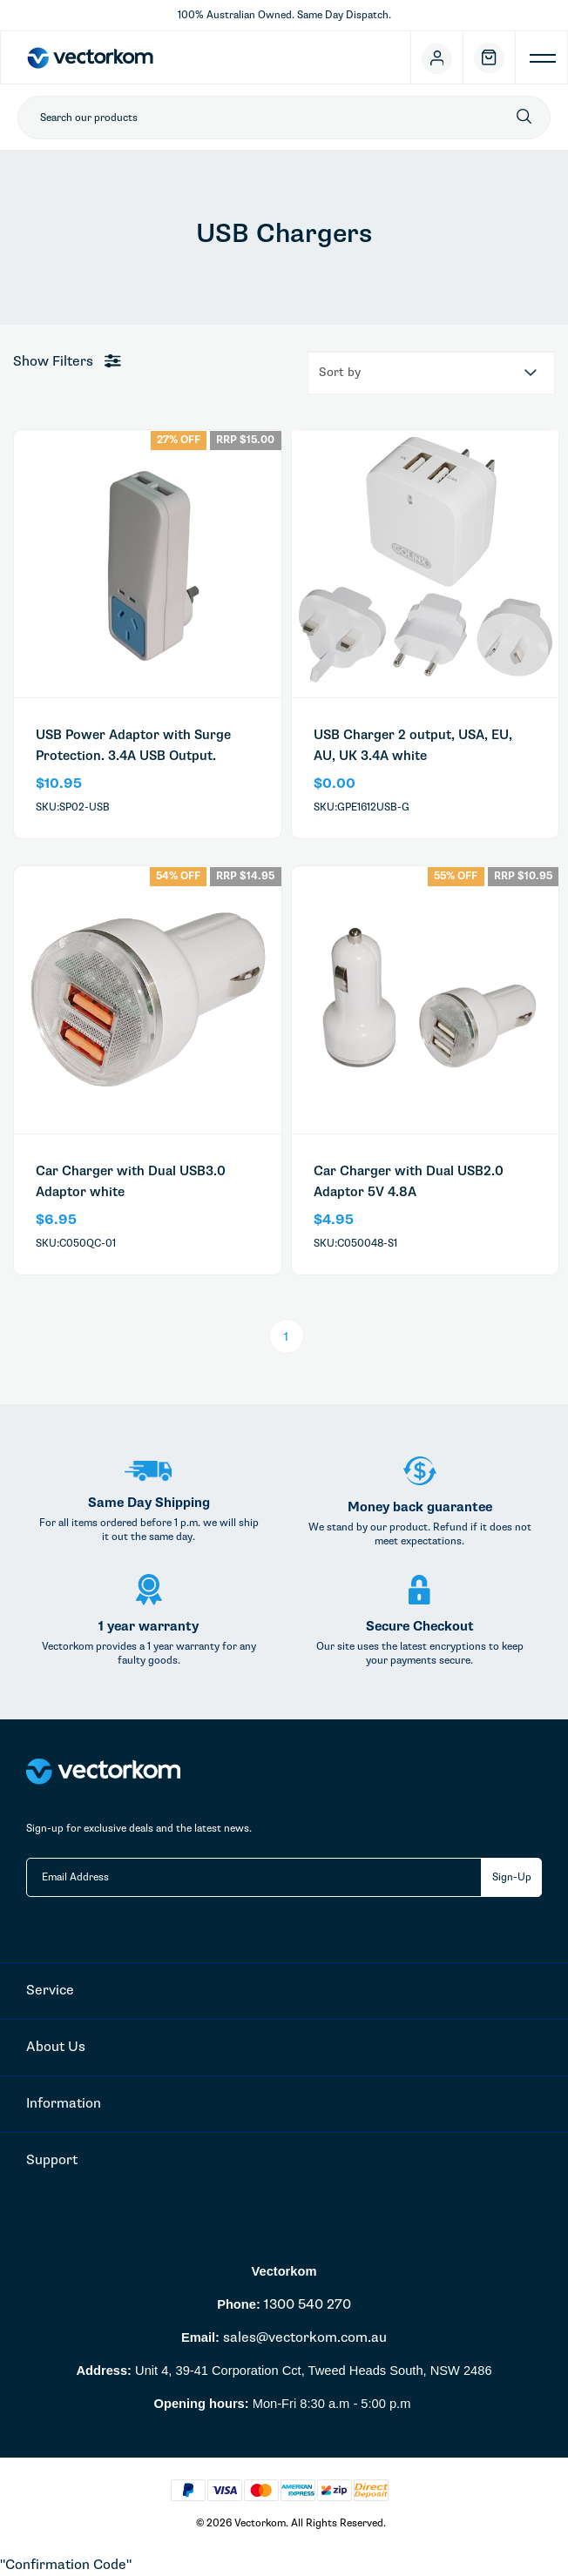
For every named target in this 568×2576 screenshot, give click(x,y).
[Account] (437, 57)
